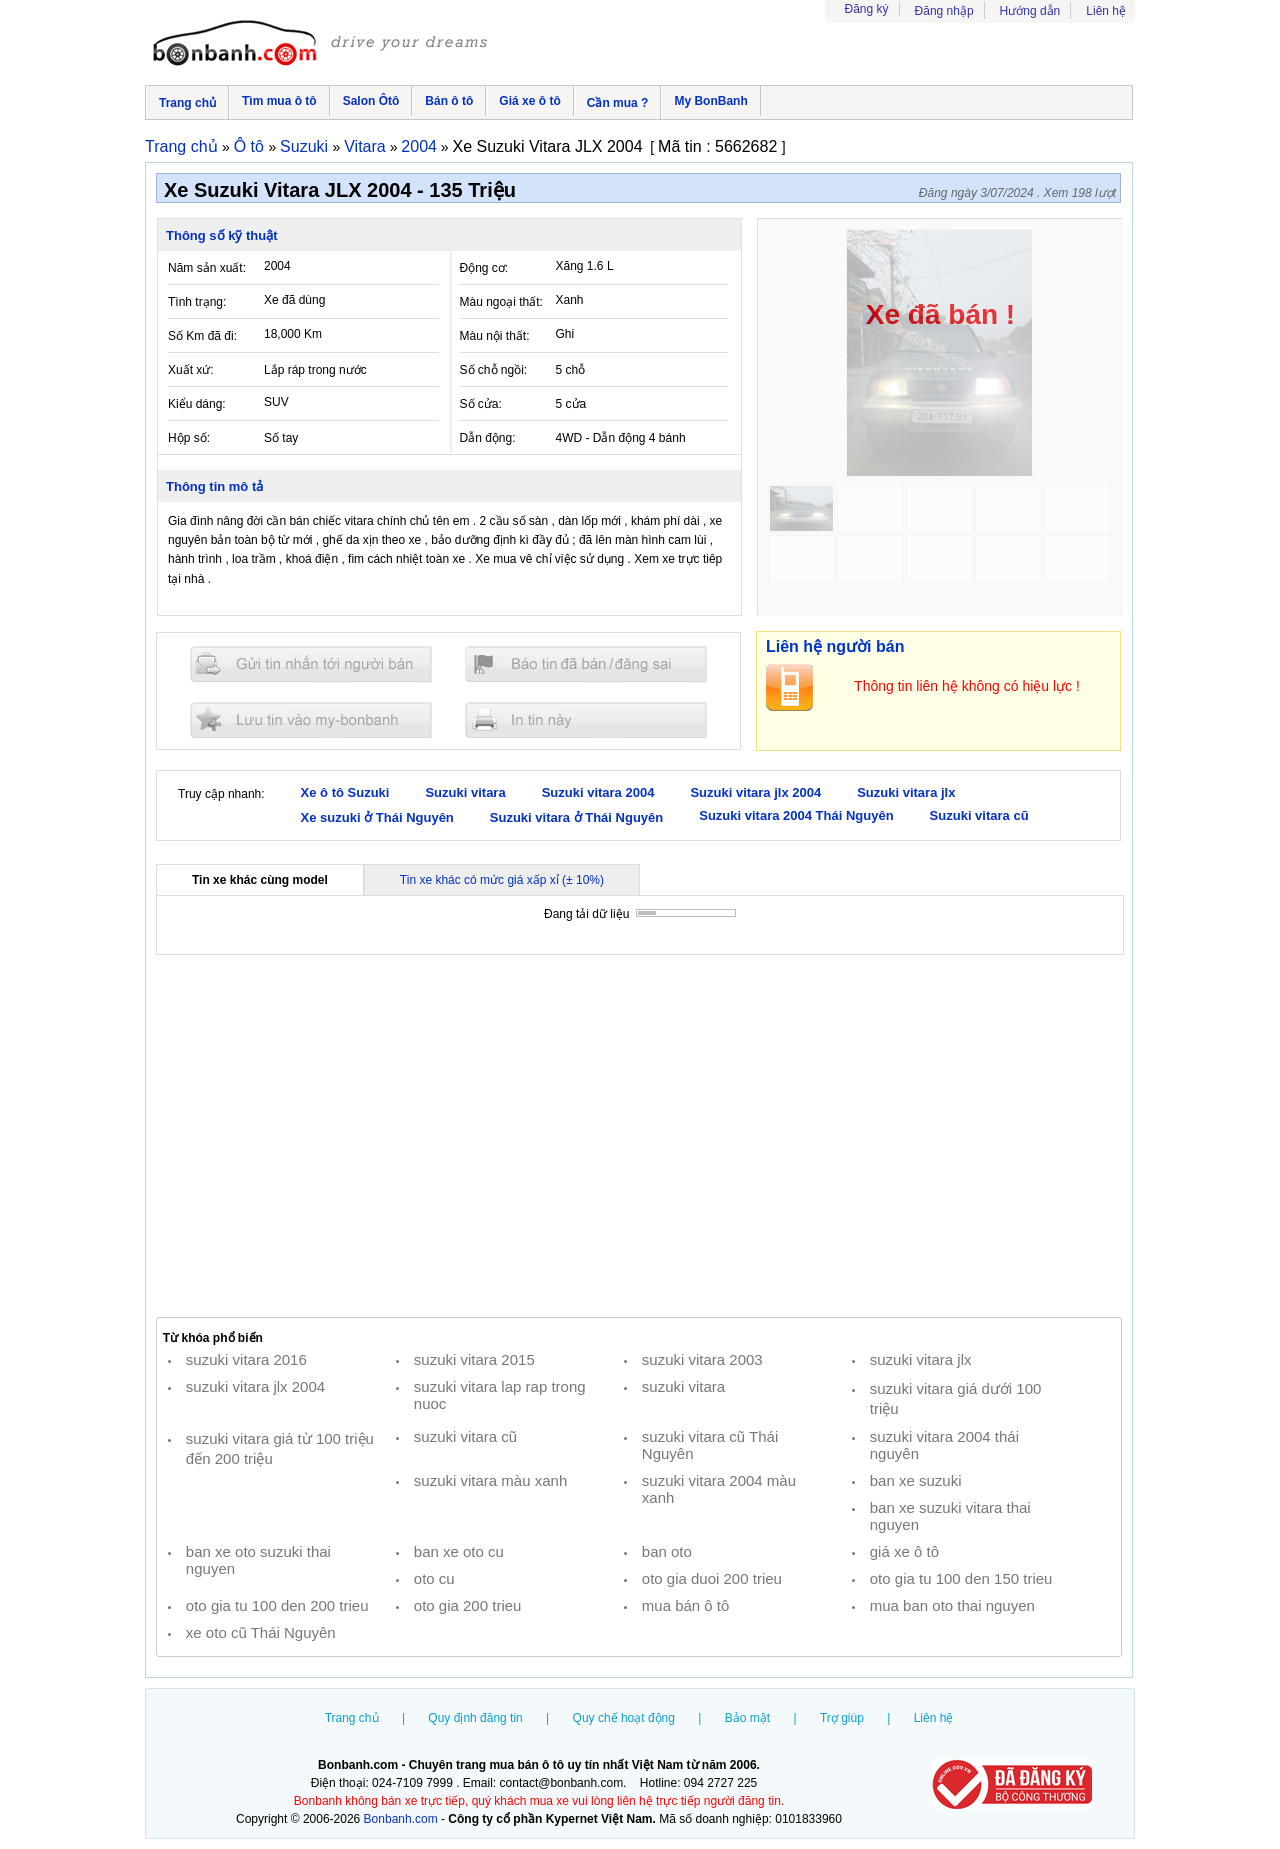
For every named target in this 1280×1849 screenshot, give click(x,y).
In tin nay (586, 719)
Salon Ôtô (371, 101)
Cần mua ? (618, 103)
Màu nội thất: (495, 336)
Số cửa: (481, 404)
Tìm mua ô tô (279, 101)
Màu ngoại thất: (501, 302)
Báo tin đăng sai (586, 664)
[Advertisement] (639, 1136)
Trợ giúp (842, 1718)
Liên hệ (1106, 11)
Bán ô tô (449, 101)
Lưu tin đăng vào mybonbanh (311, 719)
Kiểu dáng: (197, 404)
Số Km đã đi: (202, 336)
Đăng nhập (944, 11)
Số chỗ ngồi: (494, 370)
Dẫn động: (488, 438)
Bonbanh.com (401, 1819)
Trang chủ (187, 103)
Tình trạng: (197, 302)
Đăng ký (867, 9)
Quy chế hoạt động (624, 1718)
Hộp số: (189, 438)
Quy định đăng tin (475, 1718)
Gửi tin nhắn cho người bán (311, 664)
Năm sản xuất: (207, 268)
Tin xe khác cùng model (260, 880)
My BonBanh (710, 101)
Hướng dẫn (1030, 11)
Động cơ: (484, 268)
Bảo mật (747, 1718)
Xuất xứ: (191, 370)
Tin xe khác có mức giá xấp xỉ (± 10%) (502, 880)
